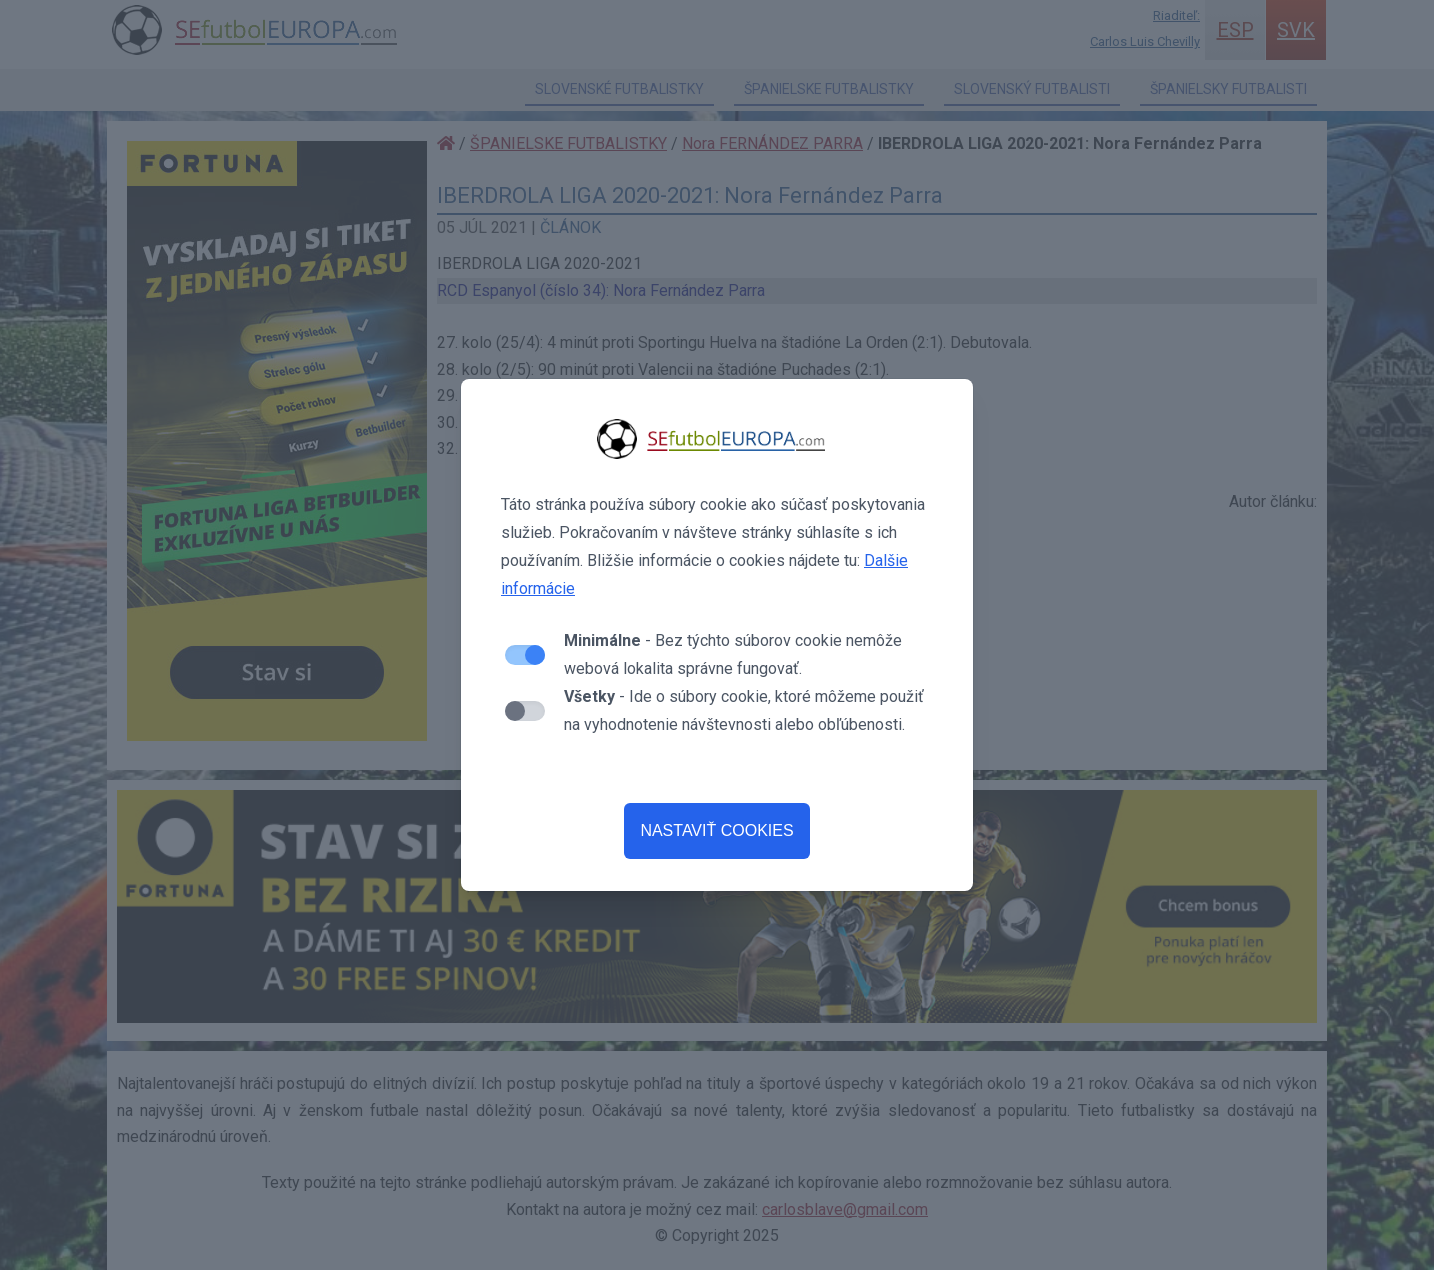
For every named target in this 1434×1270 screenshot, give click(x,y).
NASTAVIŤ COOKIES (716, 830)
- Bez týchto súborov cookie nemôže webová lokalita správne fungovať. (733, 654)
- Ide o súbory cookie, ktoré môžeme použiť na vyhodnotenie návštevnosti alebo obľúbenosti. (744, 710)
